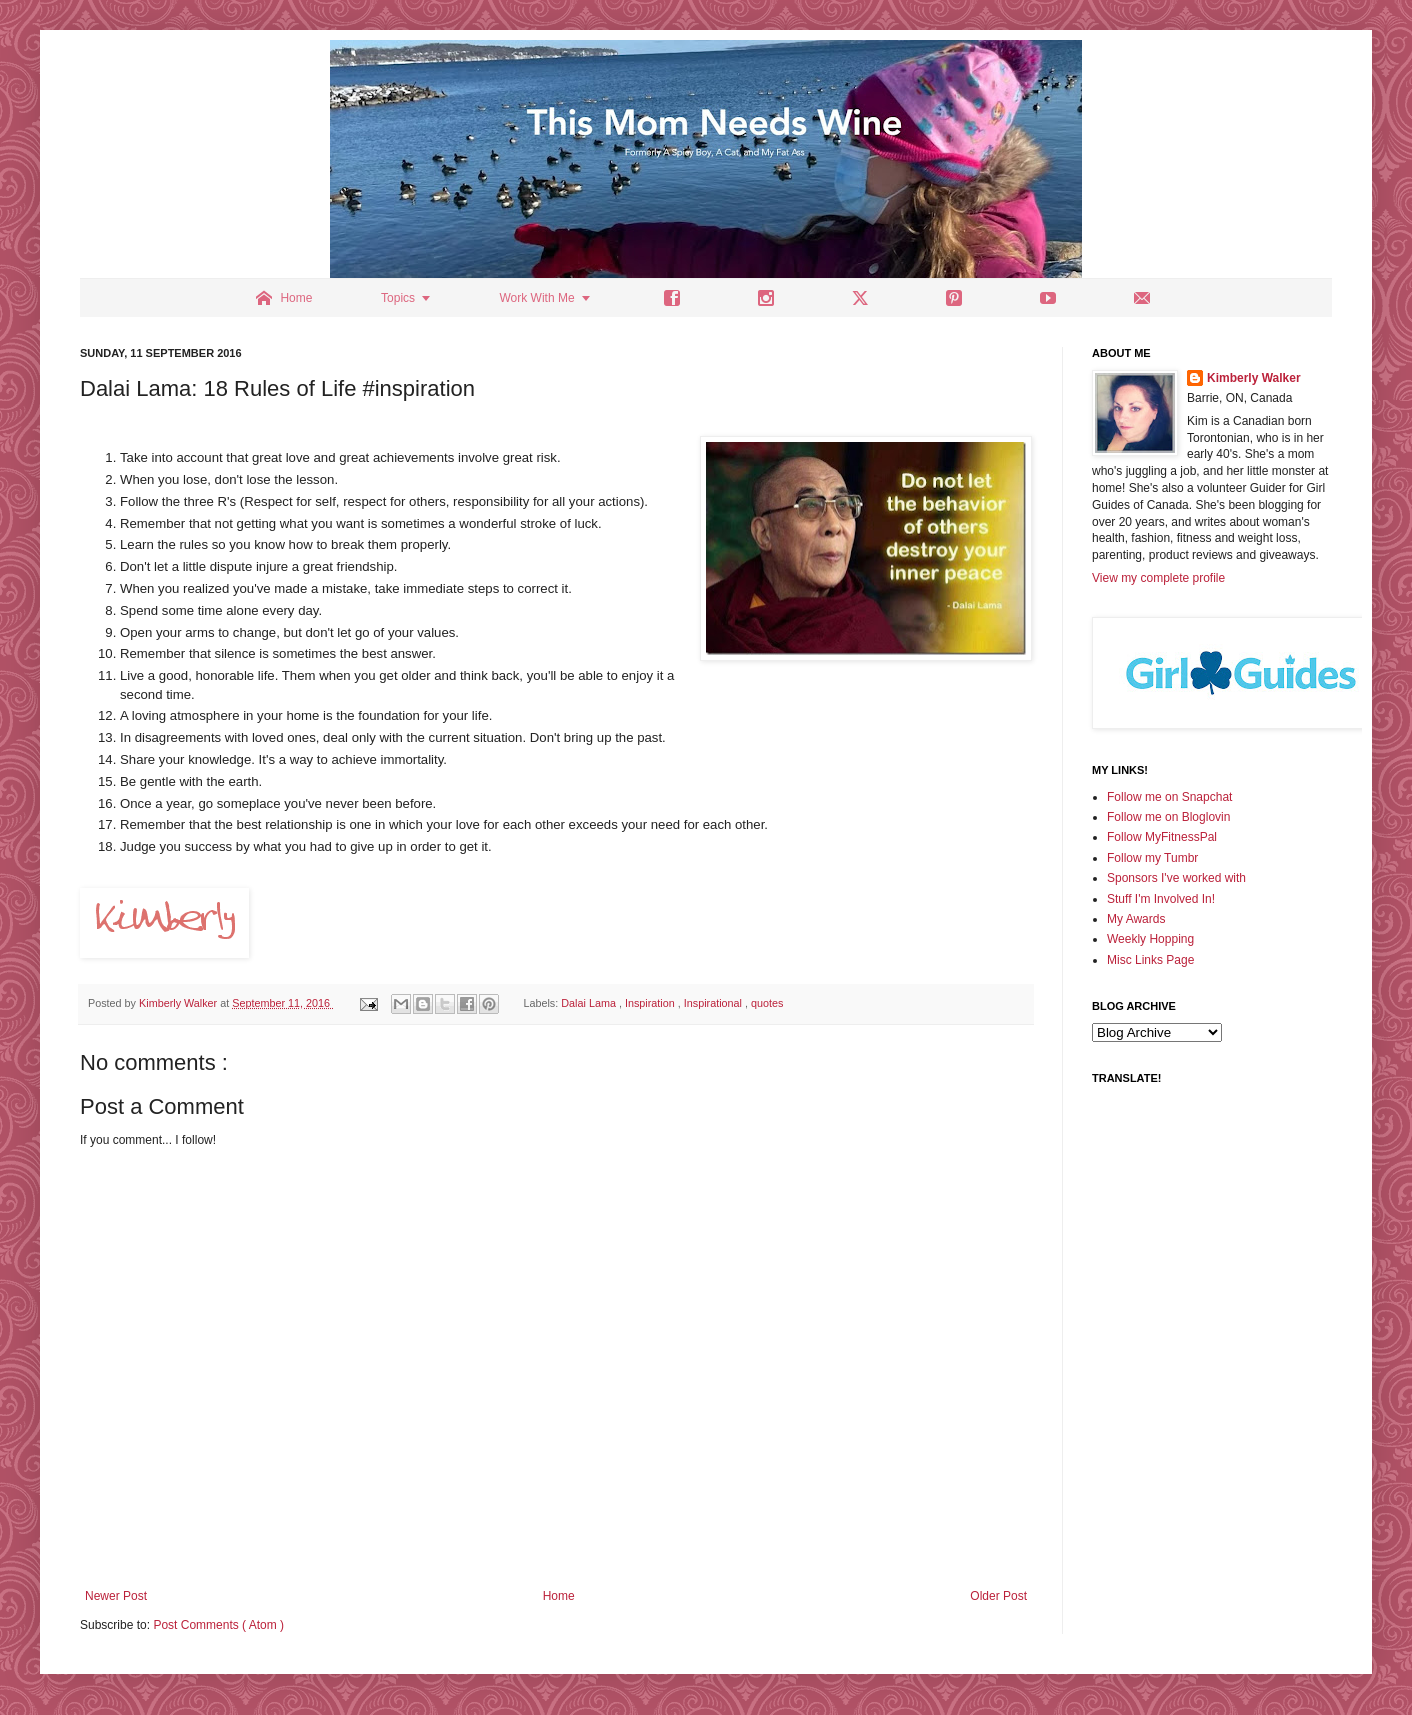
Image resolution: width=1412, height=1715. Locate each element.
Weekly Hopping (1150, 939)
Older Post (998, 1596)
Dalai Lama (590, 1003)
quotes (767, 1003)
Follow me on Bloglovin (1168, 817)
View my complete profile (1158, 578)
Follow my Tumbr (1152, 858)
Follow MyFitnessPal (1162, 837)
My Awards (1136, 919)
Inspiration (651, 1003)
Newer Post (116, 1596)
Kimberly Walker (1254, 378)
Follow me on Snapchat (1169, 797)
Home (559, 1596)
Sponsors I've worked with (1176, 878)
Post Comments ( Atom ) (218, 1625)
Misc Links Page (1150, 960)
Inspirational (714, 1003)
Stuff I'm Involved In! (1161, 899)
